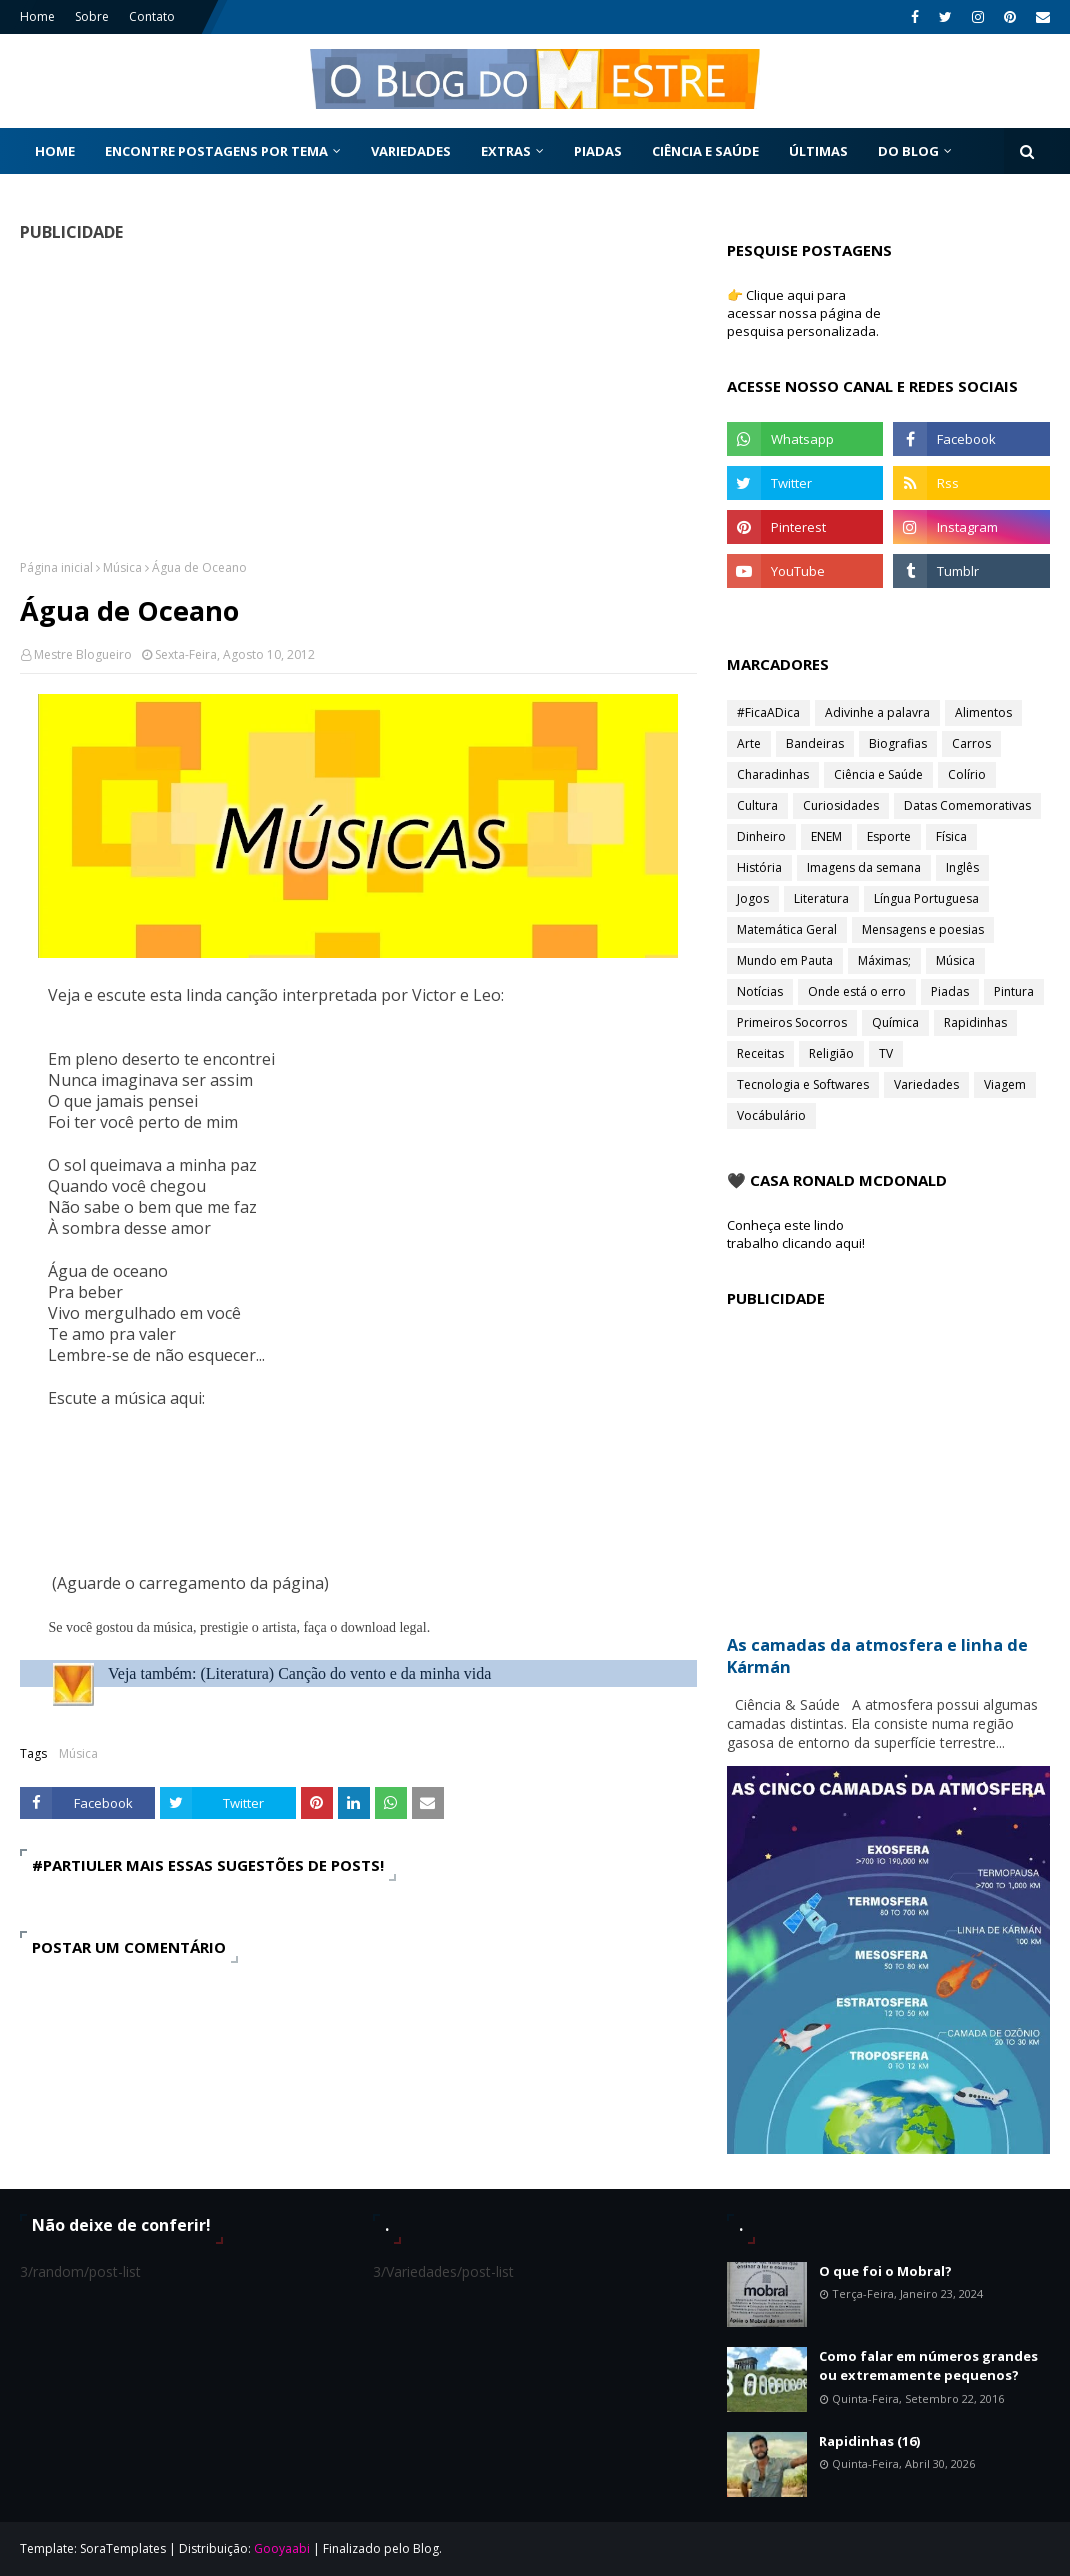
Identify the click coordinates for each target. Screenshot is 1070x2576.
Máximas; (884, 960)
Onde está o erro (857, 991)
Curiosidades (841, 805)
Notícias (760, 991)
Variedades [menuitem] (411, 151)
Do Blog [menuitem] (908, 151)
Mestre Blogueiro (83, 654)
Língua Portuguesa (926, 898)
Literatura (821, 898)
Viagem (1005, 1084)
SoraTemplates (123, 2548)
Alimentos (983, 712)
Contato (152, 16)
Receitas (760, 1053)
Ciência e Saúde (878, 774)
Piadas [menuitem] (598, 151)
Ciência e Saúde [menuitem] (705, 151)
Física (951, 836)
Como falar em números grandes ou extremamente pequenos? (928, 2366)
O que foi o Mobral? (885, 2271)
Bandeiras (815, 743)
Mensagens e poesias (923, 929)
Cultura (757, 805)
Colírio (967, 774)
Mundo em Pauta (785, 960)
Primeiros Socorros (792, 1022)
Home (37, 16)
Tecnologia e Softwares (803, 1084)
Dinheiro (761, 836)
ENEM (826, 836)
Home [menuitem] (55, 151)
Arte (749, 743)
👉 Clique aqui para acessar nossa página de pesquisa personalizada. (804, 313)
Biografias (898, 743)
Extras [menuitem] (506, 151)
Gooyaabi (282, 2548)
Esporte (889, 836)
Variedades (926, 1084)
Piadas (950, 991)
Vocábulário (771, 1115)
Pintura (1014, 991)
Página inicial (56, 567)
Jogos (753, 898)
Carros (971, 743)
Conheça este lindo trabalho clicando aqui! (796, 1234)
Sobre (92, 16)
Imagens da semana (864, 867)
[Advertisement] (358, 400)
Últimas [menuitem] (818, 151)
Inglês (962, 867)
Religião (831, 1053)
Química (895, 1022)
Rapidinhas (975, 1022)
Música (122, 567)
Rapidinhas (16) (869, 2441)
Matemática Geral (787, 929)
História (759, 867)
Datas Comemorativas (967, 805)
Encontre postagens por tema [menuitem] (216, 151)
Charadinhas (773, 774)
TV (886, 1053)
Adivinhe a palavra (877, 712)
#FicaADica (768, 712)
